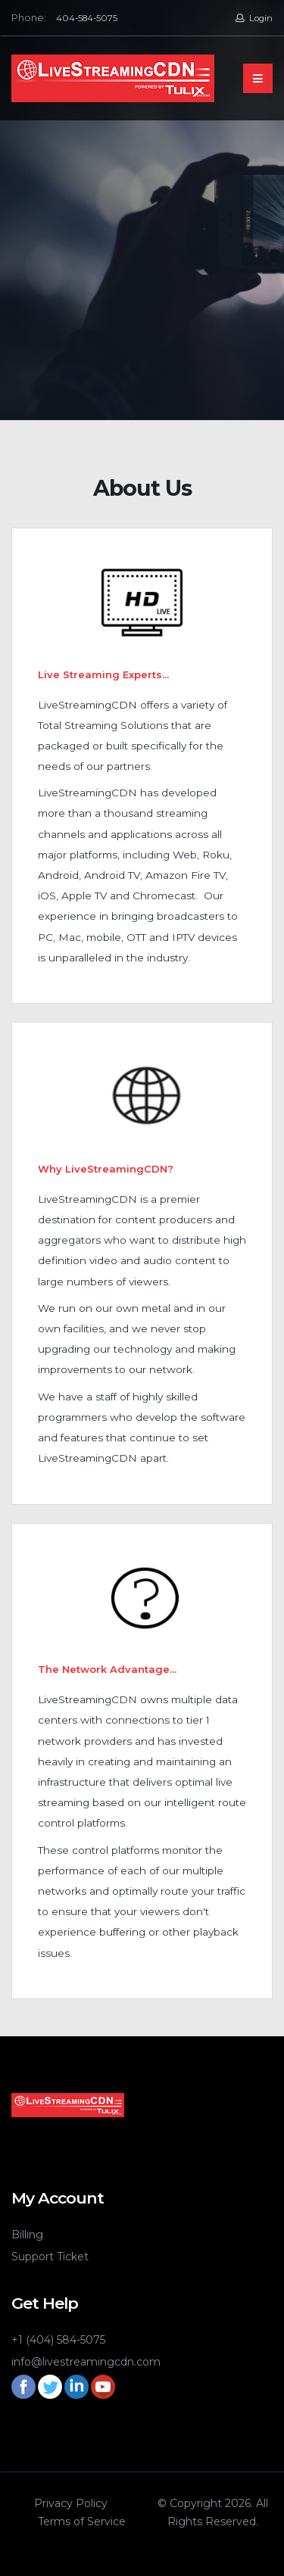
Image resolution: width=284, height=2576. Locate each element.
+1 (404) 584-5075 (58, 2340)
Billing (27, 2234)
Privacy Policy (71, 2503)
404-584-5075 (86, 18)
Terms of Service (82, 2521)
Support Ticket (50, 2256)
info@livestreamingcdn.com (86, 2362)
